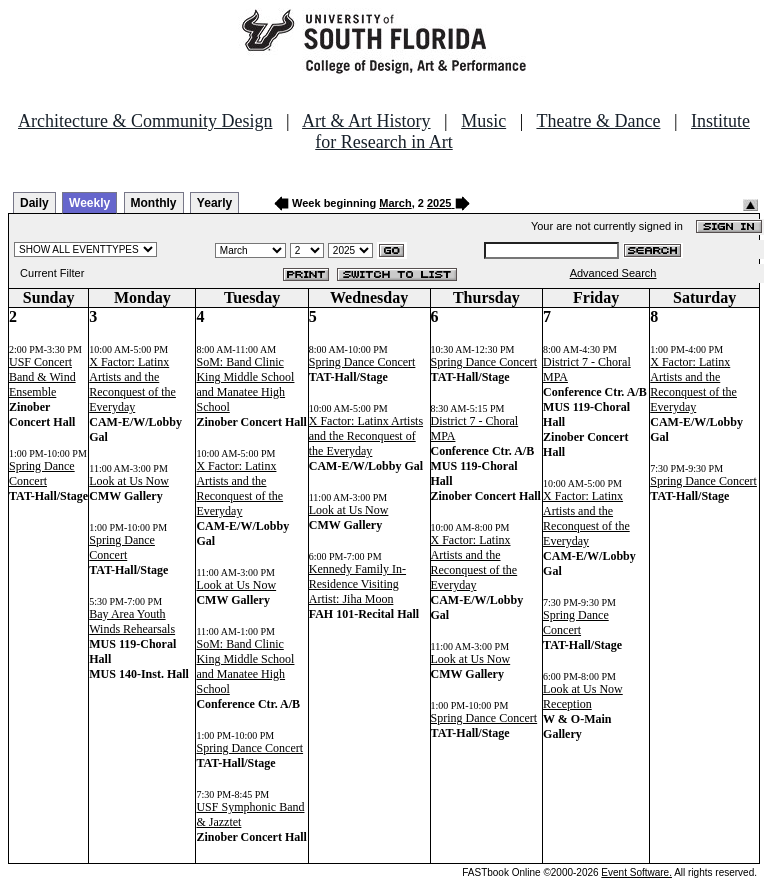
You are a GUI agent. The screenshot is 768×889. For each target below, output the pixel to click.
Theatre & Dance (598, 121)
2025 (439, 203)
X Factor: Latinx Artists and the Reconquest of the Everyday (132, 384)
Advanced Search (613, 273)
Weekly (89, 203)
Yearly (214, 203)
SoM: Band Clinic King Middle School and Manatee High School (245, 384)
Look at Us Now (129, 481)
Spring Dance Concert (42, 473)
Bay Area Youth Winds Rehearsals (132, 621)
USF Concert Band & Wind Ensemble (42, 377)
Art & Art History (366, 121)
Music (483, 121)
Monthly (154, 203)
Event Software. (636, 872)
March (395, 203)
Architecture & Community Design (145, 121)
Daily (34, 203)
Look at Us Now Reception (583, 696)
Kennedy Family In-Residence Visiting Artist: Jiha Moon (357, 584)
